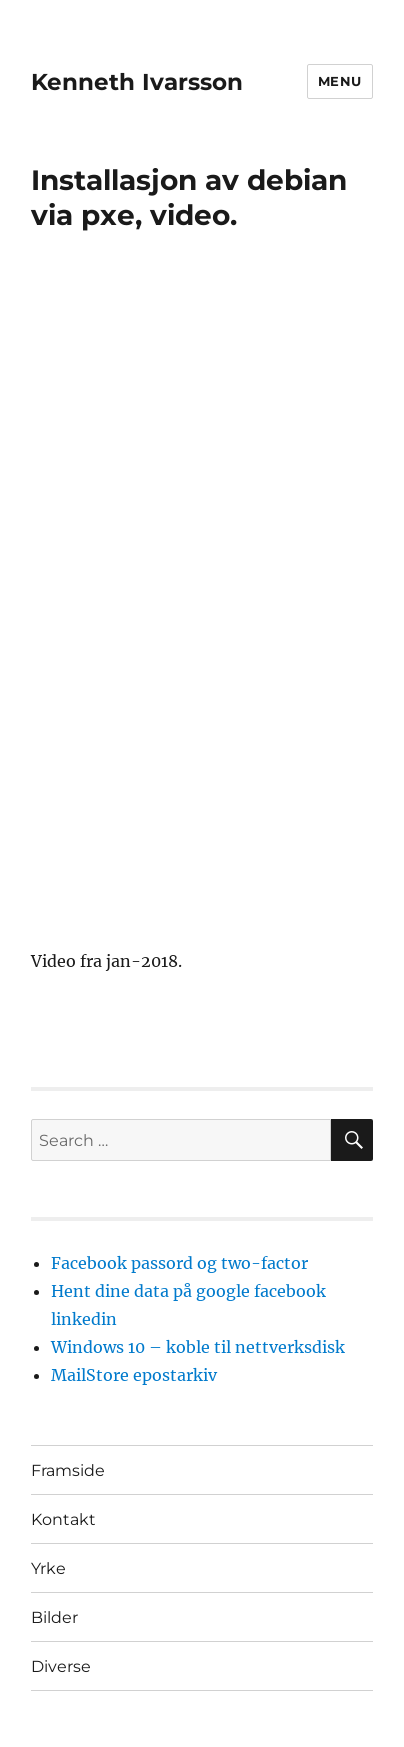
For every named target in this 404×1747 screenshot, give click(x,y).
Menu (340, 81)
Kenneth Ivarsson (137, 82)
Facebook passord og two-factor (179, 1263)
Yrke (48, 1568)
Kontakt (63, 1519)
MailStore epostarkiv (134, 1375)
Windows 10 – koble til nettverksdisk (198, 1347)
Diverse (61, 1666)
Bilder (54, 1617)
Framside (68, 1470)
